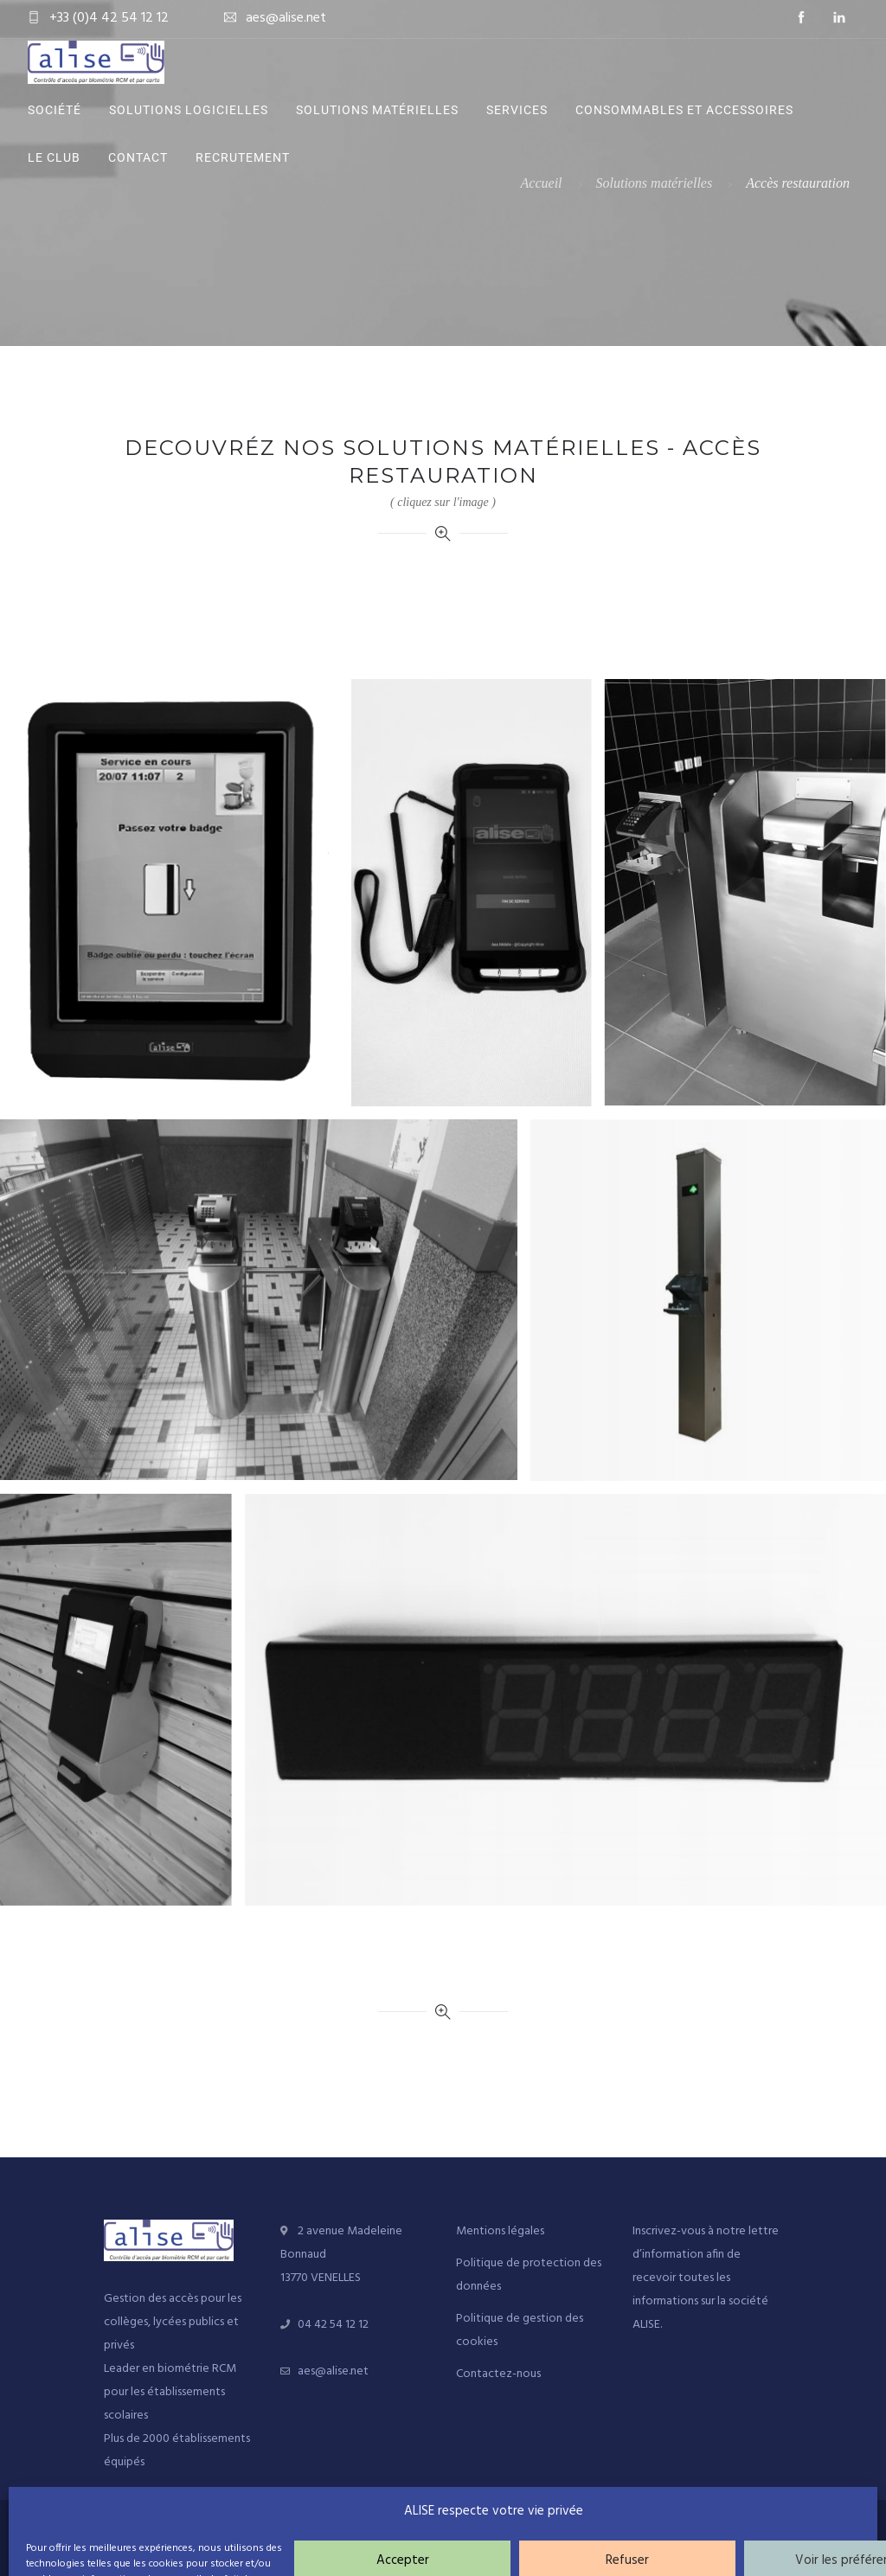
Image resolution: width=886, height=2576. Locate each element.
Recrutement (243, 157)
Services (517, 110)
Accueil (541, 183)
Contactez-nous (498, 2374)
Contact (138, 157)
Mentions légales (500, 2231)
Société (54, 110)
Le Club (54, 157)
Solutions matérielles (377, 110)
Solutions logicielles (188, 110)
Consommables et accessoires (684, 110)
